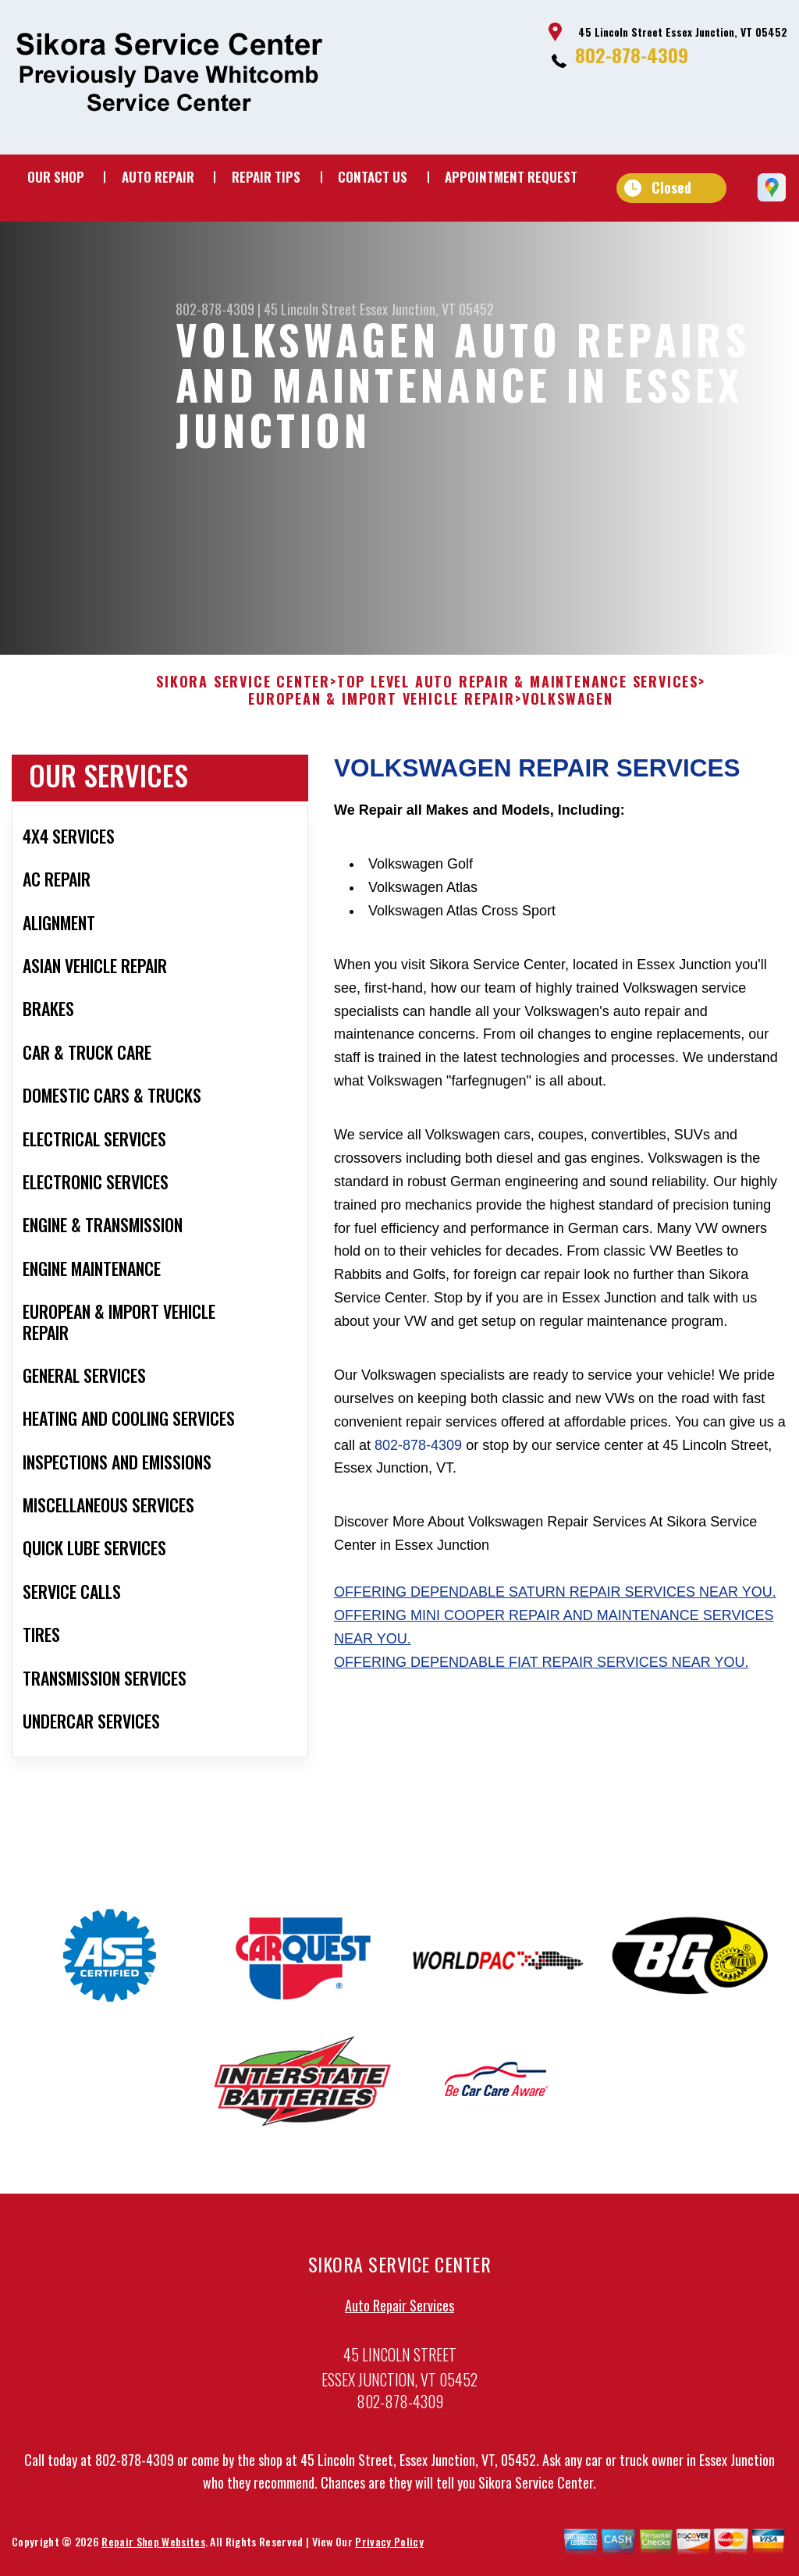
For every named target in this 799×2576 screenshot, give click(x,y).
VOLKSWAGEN (567, 714)
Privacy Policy (389, 2557)
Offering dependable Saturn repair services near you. (555, 1607)
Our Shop (55, 177)
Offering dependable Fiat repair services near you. (541, 1677)
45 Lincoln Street (310, 309)
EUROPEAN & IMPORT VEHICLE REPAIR (381, 714)
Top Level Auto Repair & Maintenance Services (517, 697)
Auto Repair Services (399, 2320)
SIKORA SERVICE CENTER (243, 697)
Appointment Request (511, 177)
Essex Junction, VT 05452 (427, 309)
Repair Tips (266, 177)
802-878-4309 (631, 55)
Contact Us (372, 177)
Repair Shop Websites (152, 2557)
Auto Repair (158, 177)
